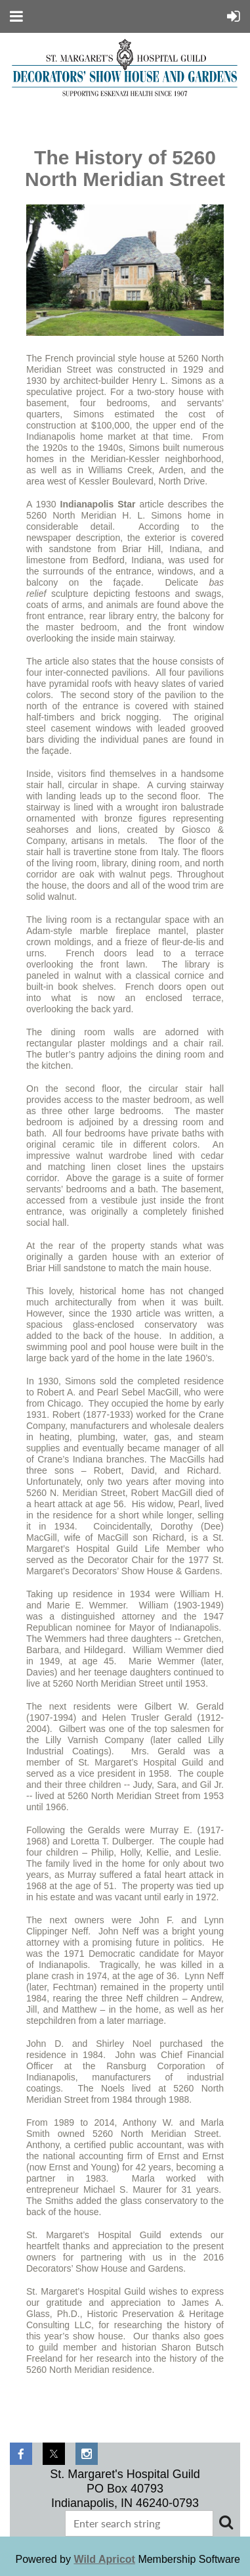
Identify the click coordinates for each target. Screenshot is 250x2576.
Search (226, 2522)
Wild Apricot (104, 2559)
